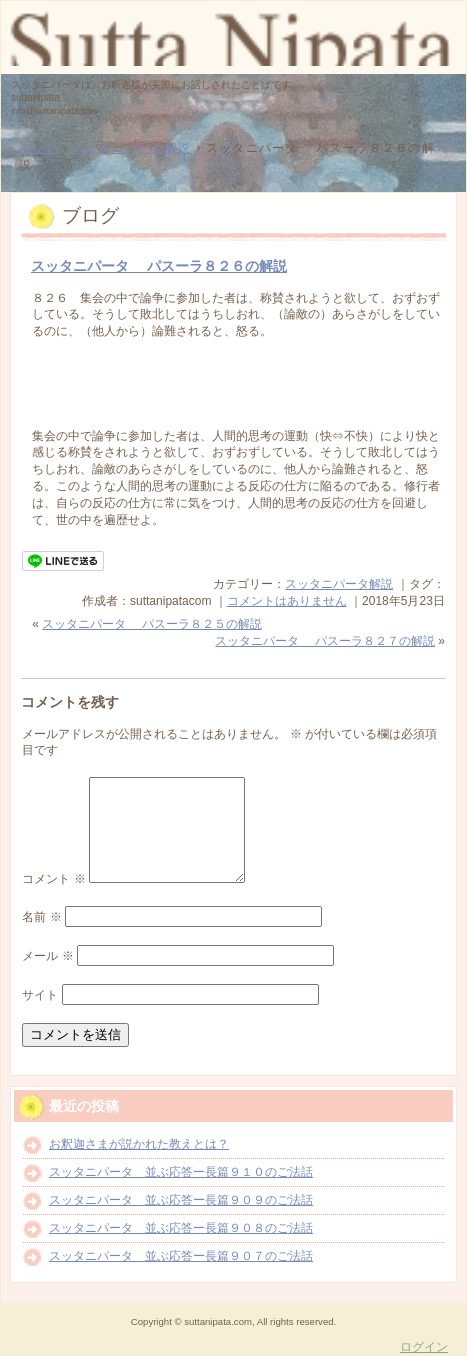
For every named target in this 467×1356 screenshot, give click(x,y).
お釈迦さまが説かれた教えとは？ (139, 1144)
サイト (40, 995)
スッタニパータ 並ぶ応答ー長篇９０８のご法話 (181, 1228)
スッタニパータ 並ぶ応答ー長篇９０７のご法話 (181, 1256)
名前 (41, 917)
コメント (53, 879)
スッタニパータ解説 (339, 584)
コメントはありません (287, 601)
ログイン (424, 1347)
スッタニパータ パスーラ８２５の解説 (151, 624)
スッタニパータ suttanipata (233, 36)
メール (47, 956)
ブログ (90, 215)
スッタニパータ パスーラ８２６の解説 (159, 266)
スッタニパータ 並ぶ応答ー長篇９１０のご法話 (181, 1172)
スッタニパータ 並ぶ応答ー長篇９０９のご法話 (181, 1200)
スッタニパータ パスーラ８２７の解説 (324, 641)
